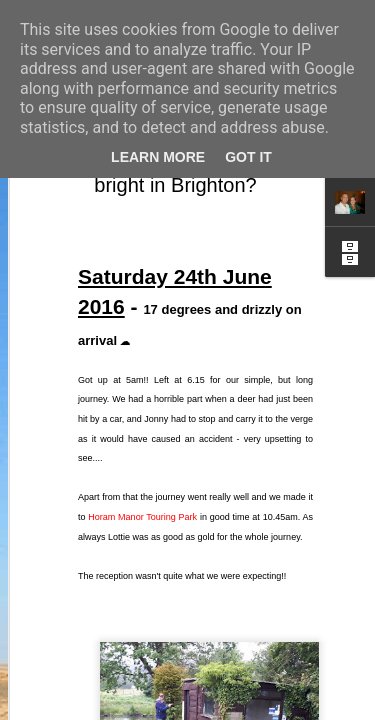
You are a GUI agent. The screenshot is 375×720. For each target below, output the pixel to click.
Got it (248, 157)
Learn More (158, 157)
